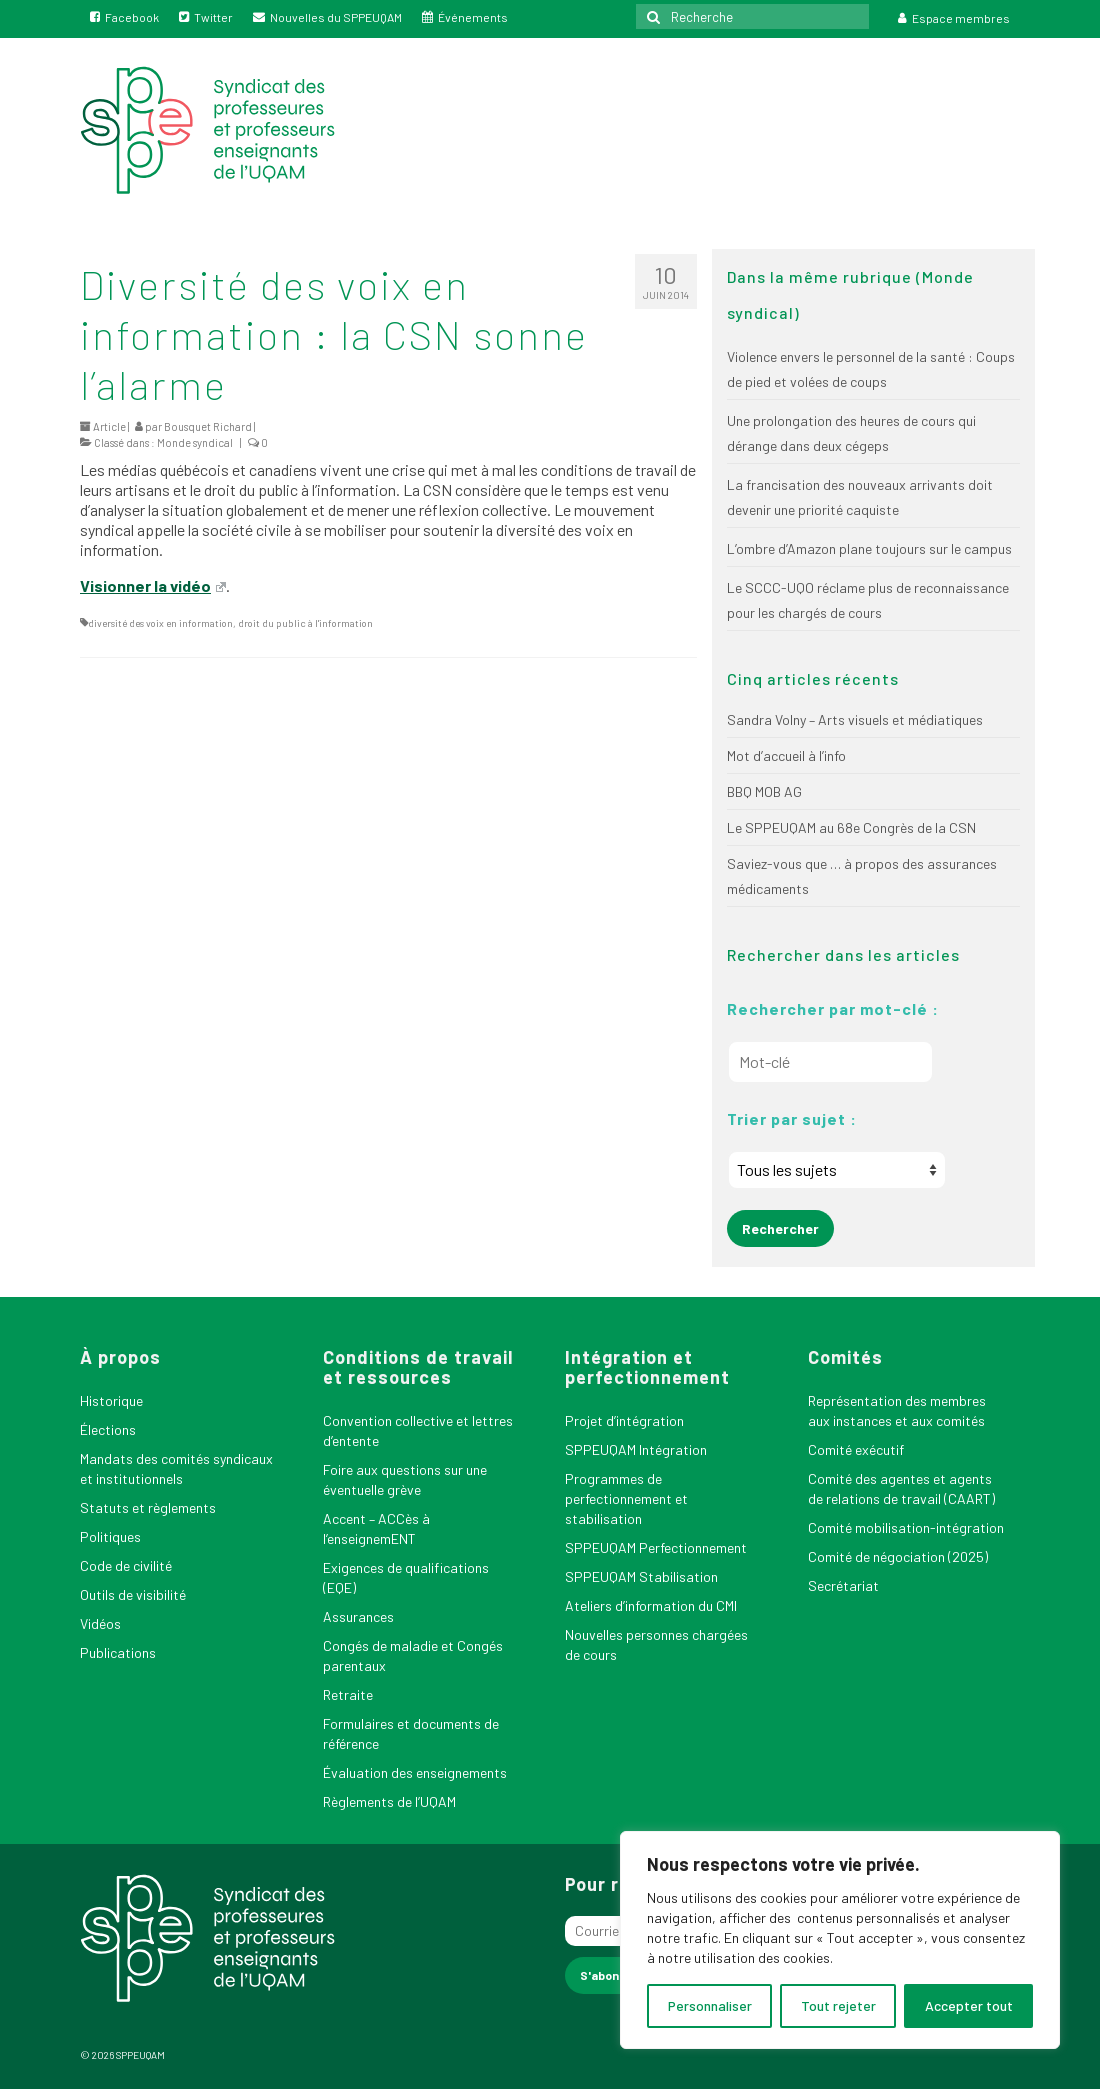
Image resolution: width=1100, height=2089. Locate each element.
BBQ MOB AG (764, 791)
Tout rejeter (838, 2005)
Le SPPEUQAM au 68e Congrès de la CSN (851, 827)
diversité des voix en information (160, 623)
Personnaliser (710, 2005)
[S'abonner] (609, 1975)
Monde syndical (195, 442)
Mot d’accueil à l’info (786, 755)
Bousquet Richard (208, 426)
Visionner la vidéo (153, 585)
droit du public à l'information (305, 623)
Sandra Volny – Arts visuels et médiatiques (855, 719)
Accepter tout (969, 2005)
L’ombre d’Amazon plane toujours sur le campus (869, 548)
